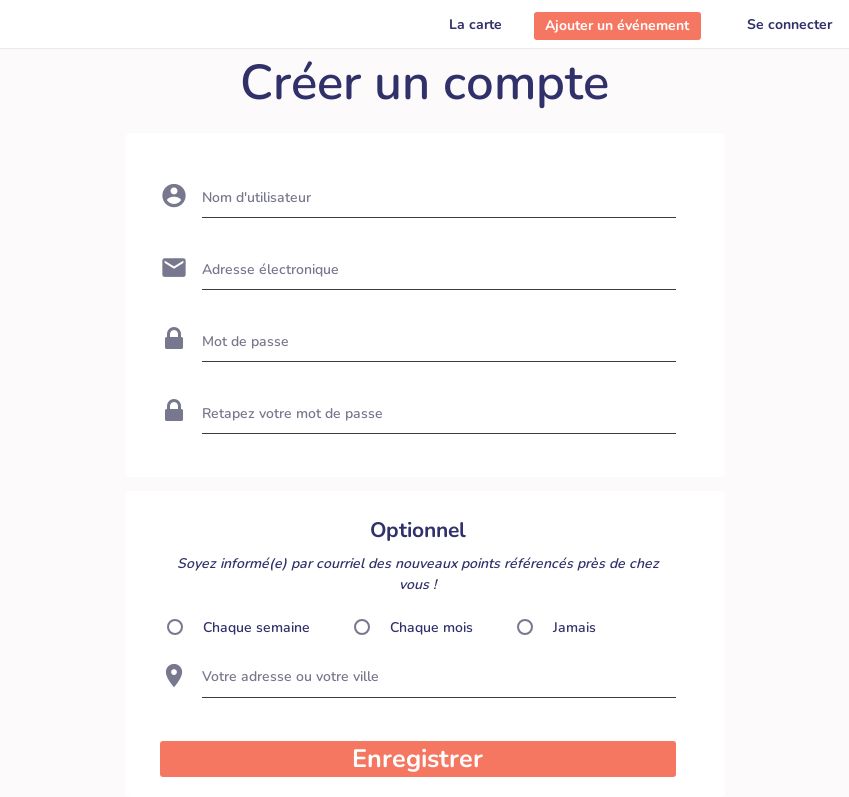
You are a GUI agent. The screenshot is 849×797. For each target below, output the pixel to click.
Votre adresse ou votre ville (290, 676)
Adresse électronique (270, 269)
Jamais (574, 627)
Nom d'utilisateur (256, 197)
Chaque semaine (256, 627)
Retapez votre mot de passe (292, 413)
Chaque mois (431, 627)
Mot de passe (245, 341)
